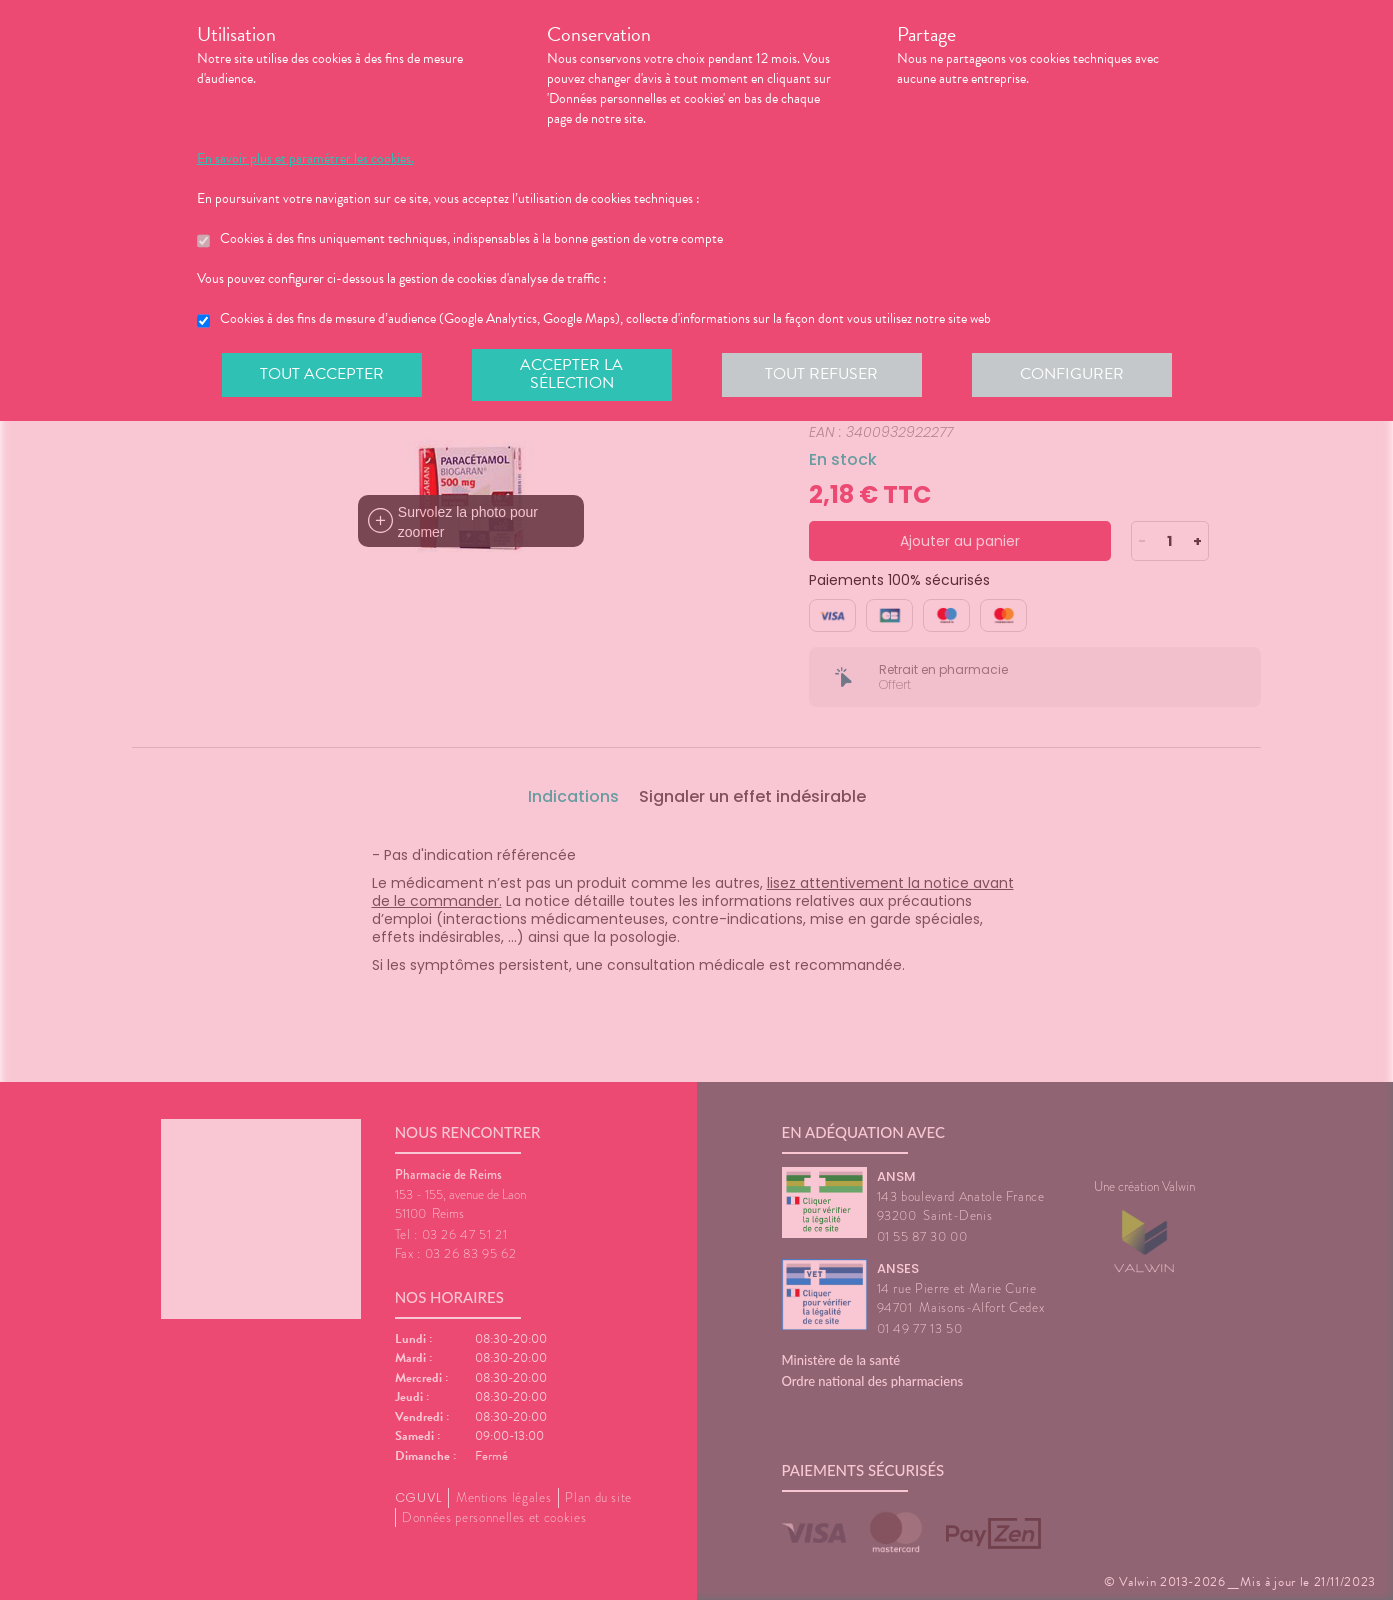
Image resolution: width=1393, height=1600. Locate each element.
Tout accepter (322, 374)
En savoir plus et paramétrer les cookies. (305, 159)
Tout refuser (821, 374)
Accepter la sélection (571, 374)
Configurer (1072, 374)
